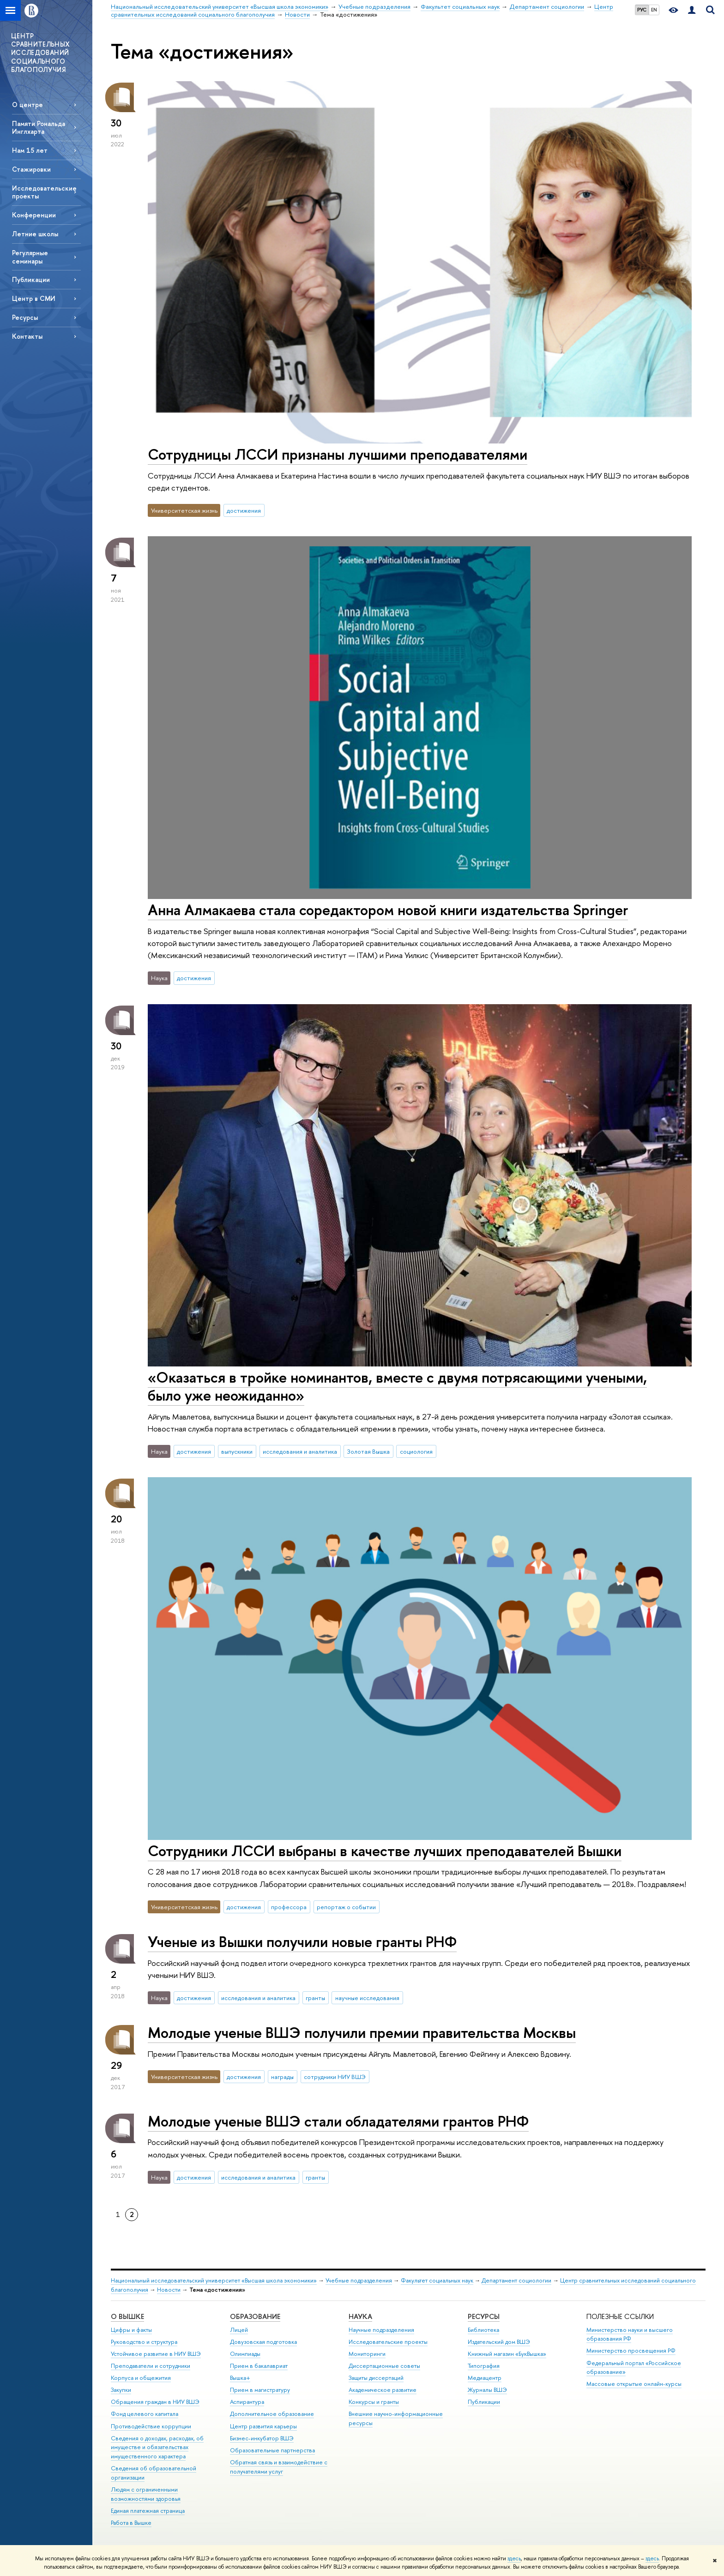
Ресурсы (25, 317)
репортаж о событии (346, 1907)
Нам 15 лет (30, 150)
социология (416, 1451)
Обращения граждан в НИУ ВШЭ (155, 2402)
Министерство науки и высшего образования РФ (629, 2334)
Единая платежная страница (148, 2511)
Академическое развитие (382, 2390)
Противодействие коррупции (151, 2426)
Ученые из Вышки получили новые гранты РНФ (302, 1941)
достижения (244, 510)
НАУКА (360, 2316)
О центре (27, 104)
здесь (514, 2558)
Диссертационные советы (384, 2366)
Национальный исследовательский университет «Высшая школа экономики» (214, 2280)
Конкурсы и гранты (374, 2402)
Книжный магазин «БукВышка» (507, 2354)
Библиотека (483, 2330)
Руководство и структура (144, 2342)
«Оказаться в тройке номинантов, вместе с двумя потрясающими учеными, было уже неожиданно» (397, 1386)
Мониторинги (367, 2354)
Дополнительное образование (272, 2414)
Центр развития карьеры (263, 2426)
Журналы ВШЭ (487, 2390)
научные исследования (367, 1998)
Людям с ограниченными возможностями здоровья (146, 2494)
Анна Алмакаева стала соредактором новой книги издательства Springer (388, 909)
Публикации (31, 279)
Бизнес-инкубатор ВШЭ (262, 2438)
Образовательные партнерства (272, 2450)
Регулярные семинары (30, 256)
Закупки (121, 2390)
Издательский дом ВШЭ (499, 2342)
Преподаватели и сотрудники (150, 2366)
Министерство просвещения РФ (631, 2350)
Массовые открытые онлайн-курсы (634, 2384)
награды (282, 2077)
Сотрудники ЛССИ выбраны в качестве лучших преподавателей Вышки (384, 1850)
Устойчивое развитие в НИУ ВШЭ (156, 2354)
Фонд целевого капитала (144, 2414)
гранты (315, 1998)
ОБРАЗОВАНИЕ (255, 2316)
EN (654, 9)
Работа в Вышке (131, 2523)
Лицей (239, 2330)
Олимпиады (245, 2354)
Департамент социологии (516, 2280)
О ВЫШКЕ (127, 2316)
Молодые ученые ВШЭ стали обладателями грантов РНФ (338, 2121)
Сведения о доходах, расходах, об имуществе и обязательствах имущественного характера (157, 2447)
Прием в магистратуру (260, 2390)
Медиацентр (484, 2378)
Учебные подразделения (359, 2280)
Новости (169, 2290)
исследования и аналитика (300, 1451)
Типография (484, 2366)
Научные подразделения (381, 2330)
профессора (289, 1907)
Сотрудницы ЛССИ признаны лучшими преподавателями (337, 454)
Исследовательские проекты (44, 192)
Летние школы (35, 233)
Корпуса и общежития (141, 2378)
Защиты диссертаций (376, 2378)
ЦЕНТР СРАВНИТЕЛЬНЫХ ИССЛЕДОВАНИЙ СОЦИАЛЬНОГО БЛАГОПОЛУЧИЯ (40, 52)
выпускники (237, 1451)
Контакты (27, 336)
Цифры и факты (131, 2330)
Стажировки (31, 169)
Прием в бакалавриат (259, 2366)
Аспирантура (247, 2402)
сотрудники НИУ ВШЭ (335, 2077)
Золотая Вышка (368, 1451)
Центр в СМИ (33, 298)
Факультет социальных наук (437, 2280)
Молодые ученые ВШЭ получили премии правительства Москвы (362, 2032)
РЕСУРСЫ (484, 2316)
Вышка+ (240, 2378)
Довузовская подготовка (263, 2342)
